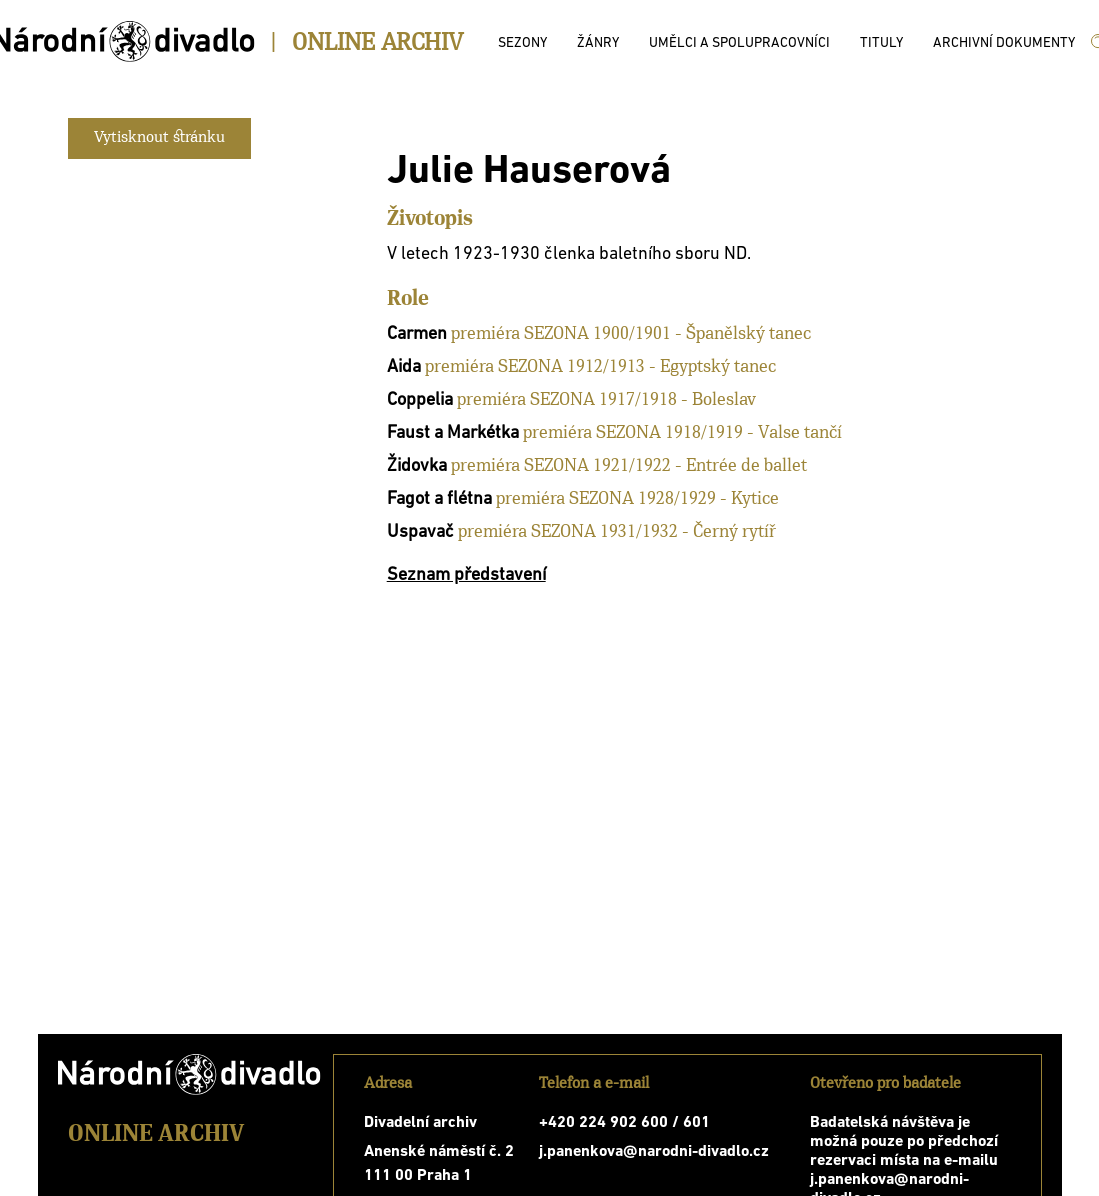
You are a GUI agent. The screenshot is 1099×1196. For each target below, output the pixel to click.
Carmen (417, 334)
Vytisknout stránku (159, 138)
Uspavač (420, 532)
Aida (404, 367)
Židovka (417, 466)
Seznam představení (466, 575)
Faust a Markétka (453, 433)
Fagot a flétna (439, 499)
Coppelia (420, 400)
